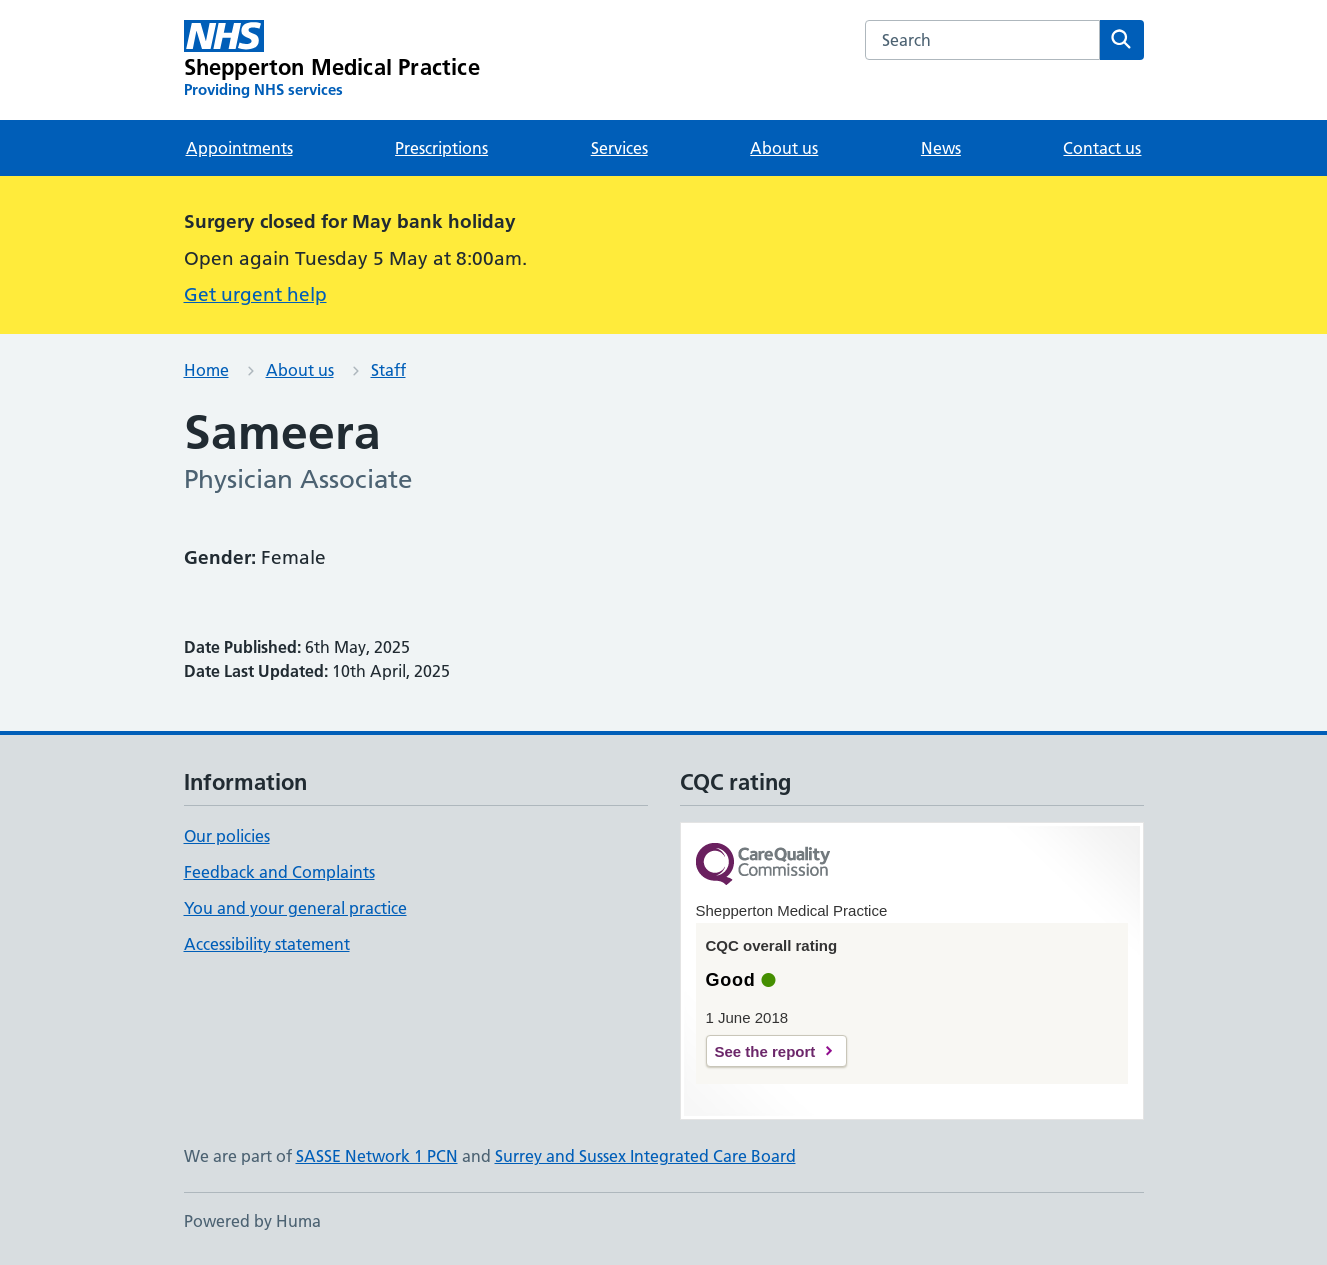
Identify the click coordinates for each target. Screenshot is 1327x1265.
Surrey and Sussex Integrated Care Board (645, 1156)
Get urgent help (255, 294)
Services (619, 148)
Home (206, 370)
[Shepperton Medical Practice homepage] (332, 60)
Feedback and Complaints (279, 872)
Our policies (227, 836)
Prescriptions (441, 148)
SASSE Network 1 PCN (377, 1156)
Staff (388, 370)
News (941, 148)
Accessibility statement (267, 944)
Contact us (1102, 148)
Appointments (239, 148)
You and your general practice (295, 908)
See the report (765, 1051)
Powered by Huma (252, 1221)
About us (784, 148)
